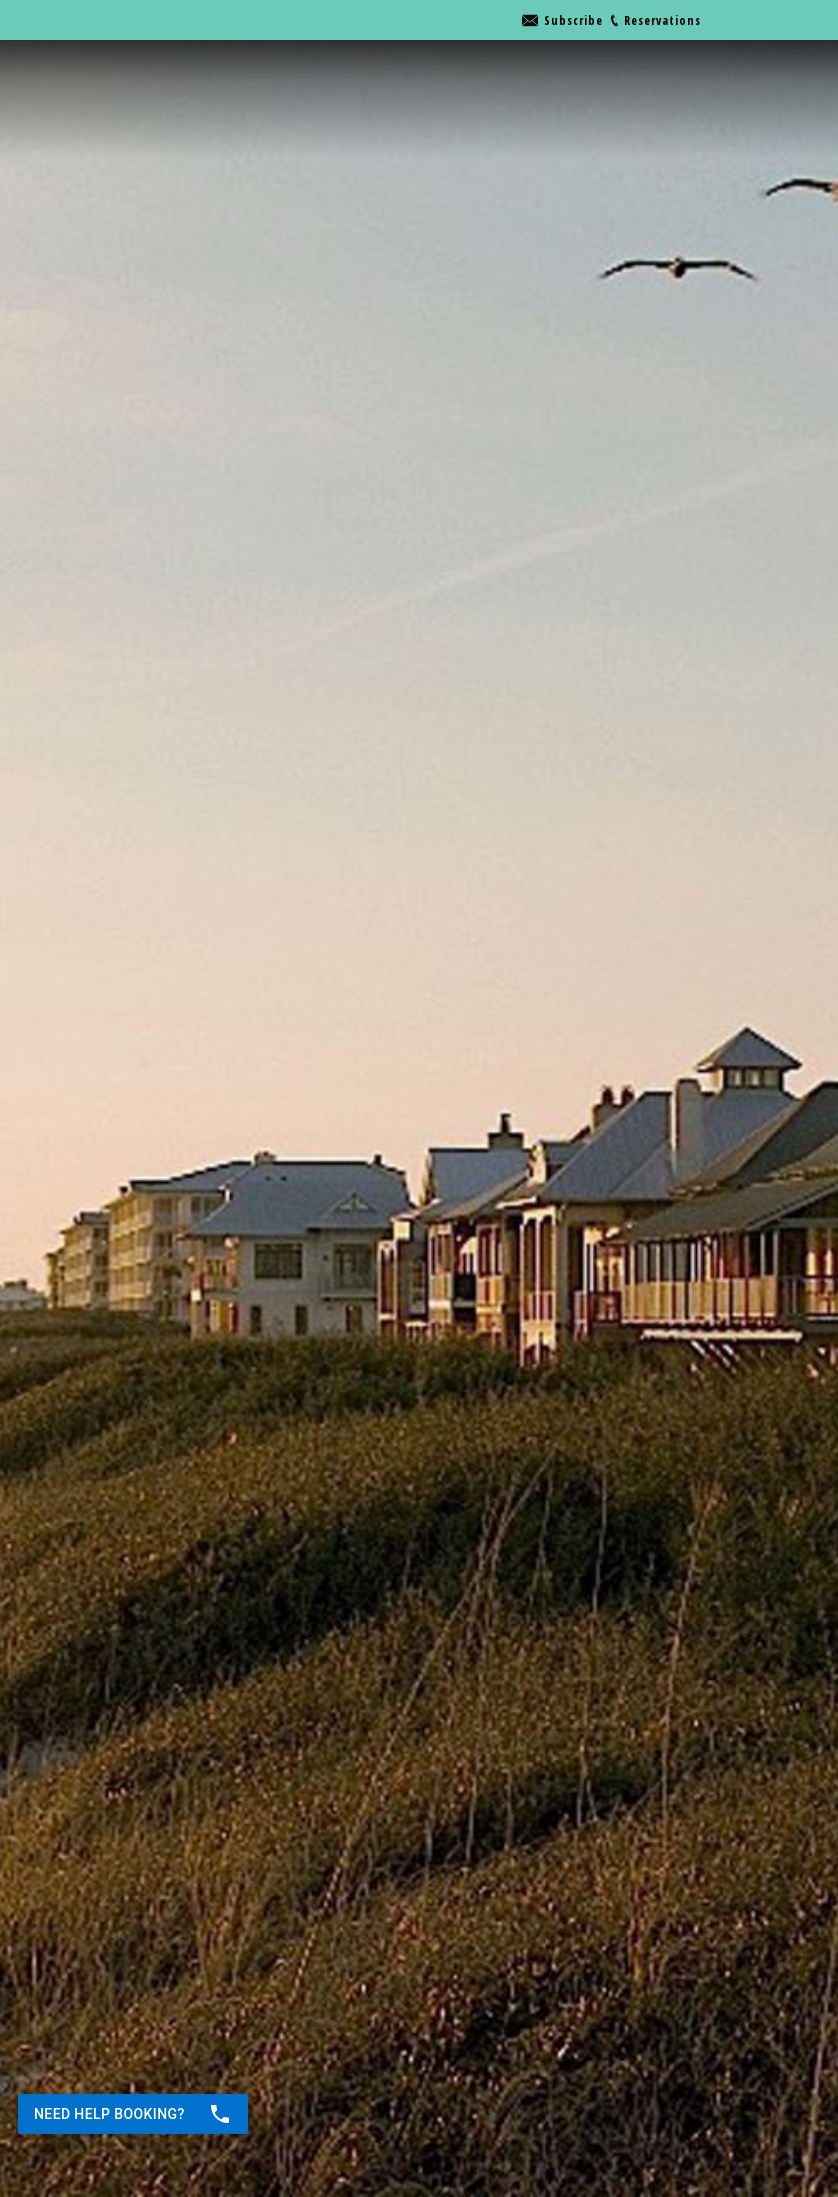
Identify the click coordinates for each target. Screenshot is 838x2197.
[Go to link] (562, 20)
